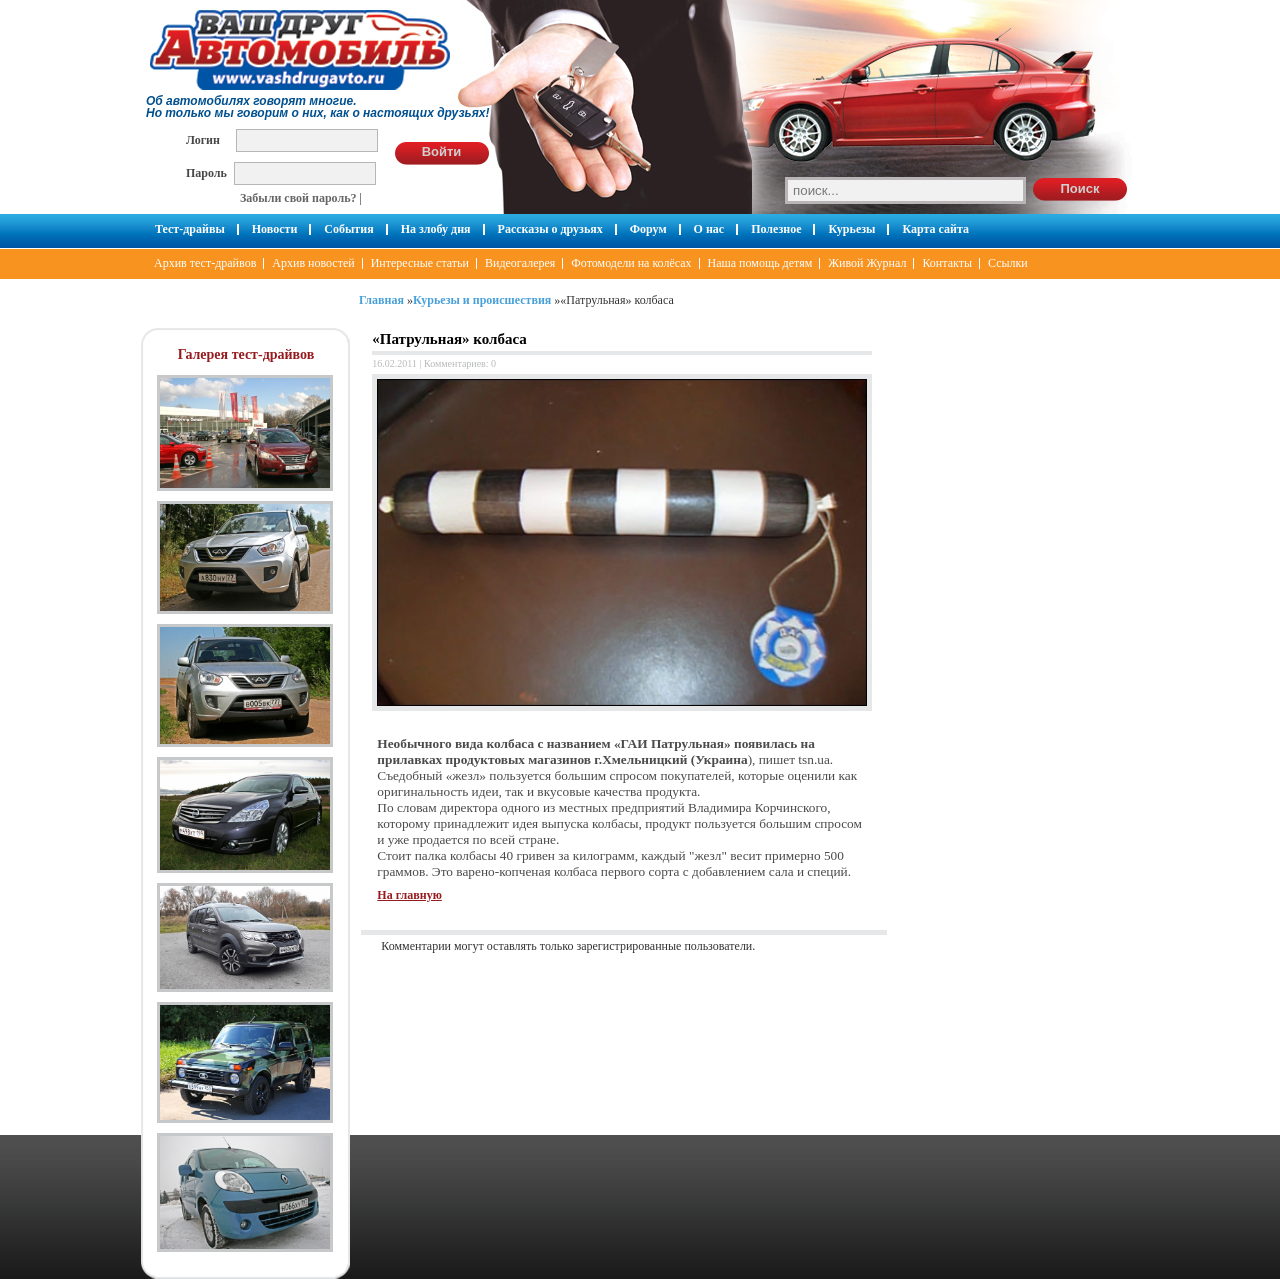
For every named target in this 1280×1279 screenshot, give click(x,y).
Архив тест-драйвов (205, 263)
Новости (275, 229)
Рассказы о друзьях (550, 229)
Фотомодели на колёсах (631, 263)
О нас (709, 229)
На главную (409, 895)
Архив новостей (313, 263)
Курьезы (851, 229)
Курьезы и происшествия (482, 300)
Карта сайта (935, 229)
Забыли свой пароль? (298, 198)
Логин (203, 139)
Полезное (776, 229)
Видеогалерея (520, 263)
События (348, 229)
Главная (381, 300)
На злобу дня (436, 229)
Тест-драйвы (190, 229)
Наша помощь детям (760, 263)
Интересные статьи (420, 263)
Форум (648, 229)
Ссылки (1008, 263)
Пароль (206, 172)
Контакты (947, 263)
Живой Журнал (867, 263)
